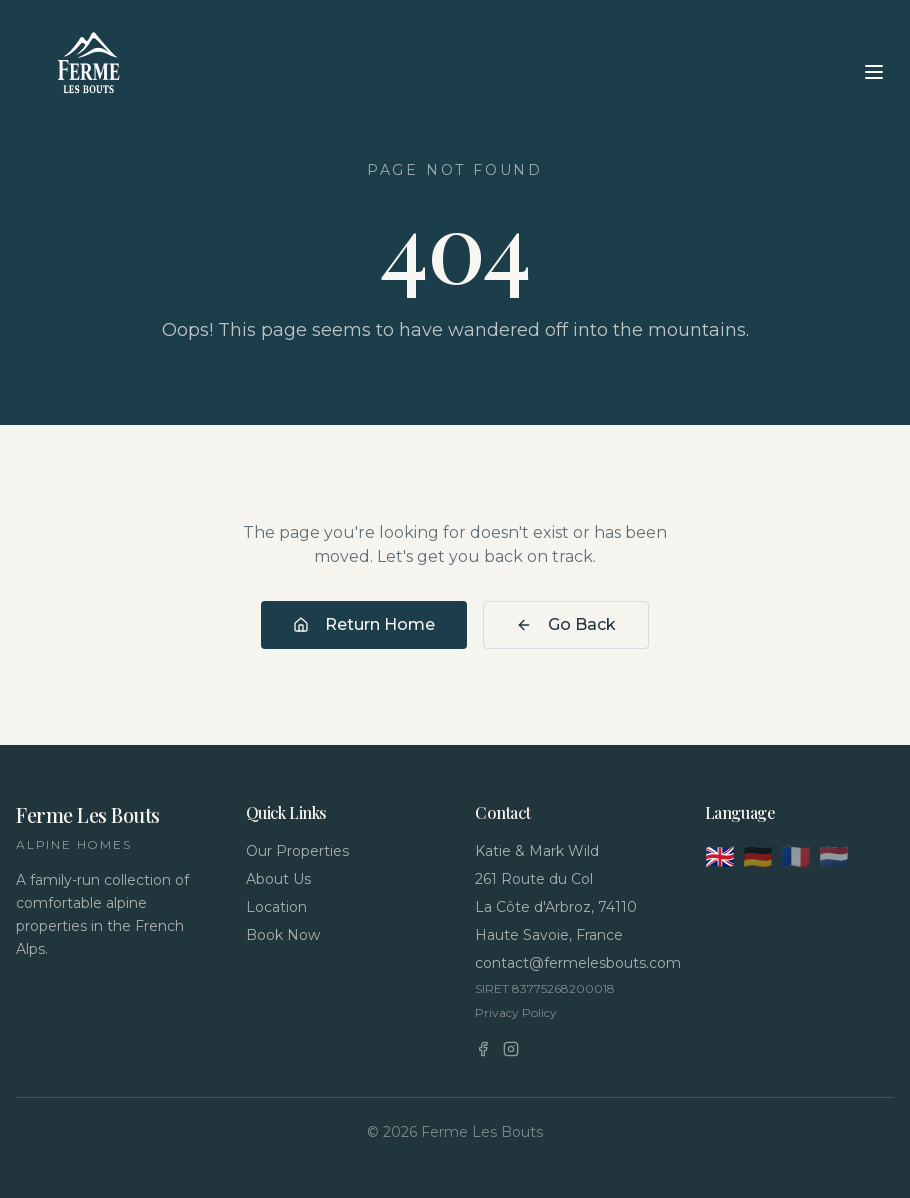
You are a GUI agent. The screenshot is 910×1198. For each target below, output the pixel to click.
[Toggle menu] (874, 72)
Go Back (566, 624)
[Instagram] (511, 1049)
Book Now (283, 935)
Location (276, 907)
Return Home (364, 624)
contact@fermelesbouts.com (570, 963)
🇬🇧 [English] (720, 856)
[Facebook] (483, 1049)
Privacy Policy (516, 1012)
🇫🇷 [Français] (796, 856)
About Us (278, 879)
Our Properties (297, 851)
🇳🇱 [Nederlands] (834, 856)
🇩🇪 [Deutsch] (758, 856)
